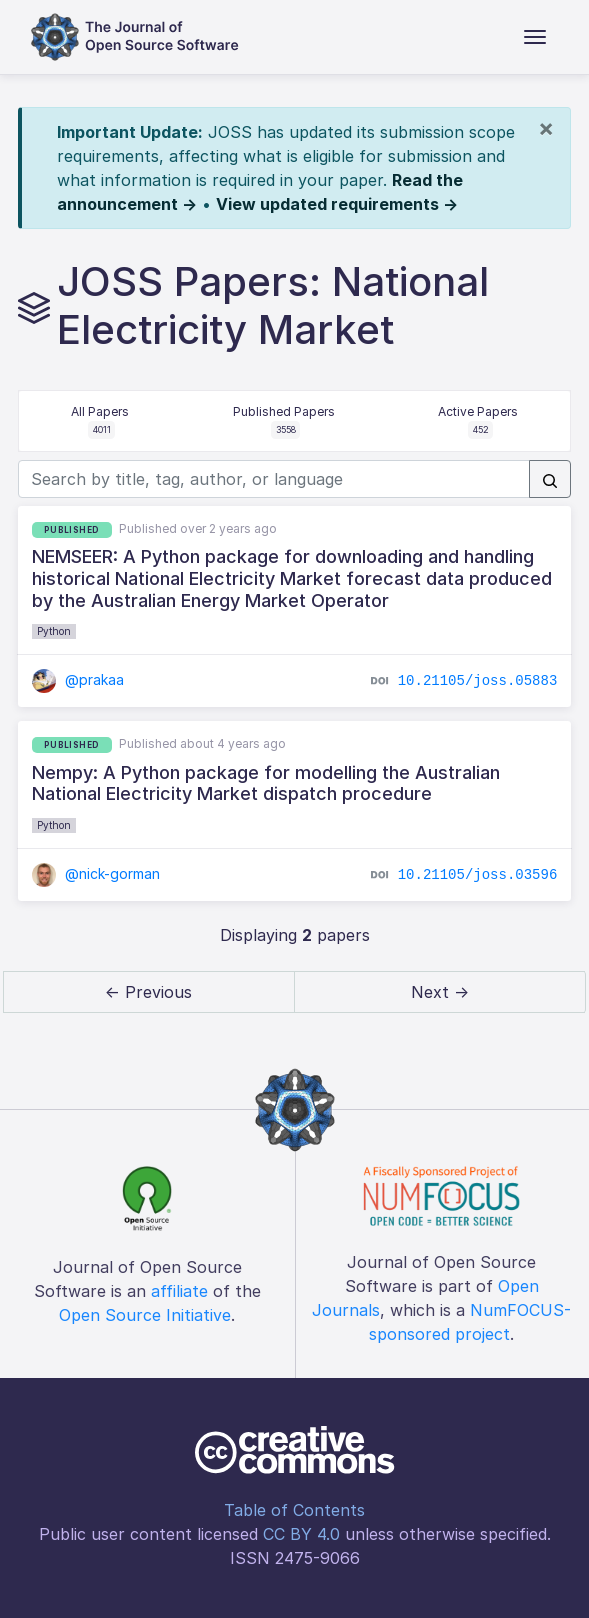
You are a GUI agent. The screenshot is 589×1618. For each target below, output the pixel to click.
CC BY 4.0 (301, 1534)
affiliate (179, 1291)
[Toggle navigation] (535, 37)
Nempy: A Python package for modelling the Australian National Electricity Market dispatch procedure (266, 783)
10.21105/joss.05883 (478, 681)
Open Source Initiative (145, 1315)
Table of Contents (294, 1510)
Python (54, 631)
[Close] (546, 128)
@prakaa (78, 679)
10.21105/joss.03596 (478, 875)
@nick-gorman (96, 873)
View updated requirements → (337, 204)
